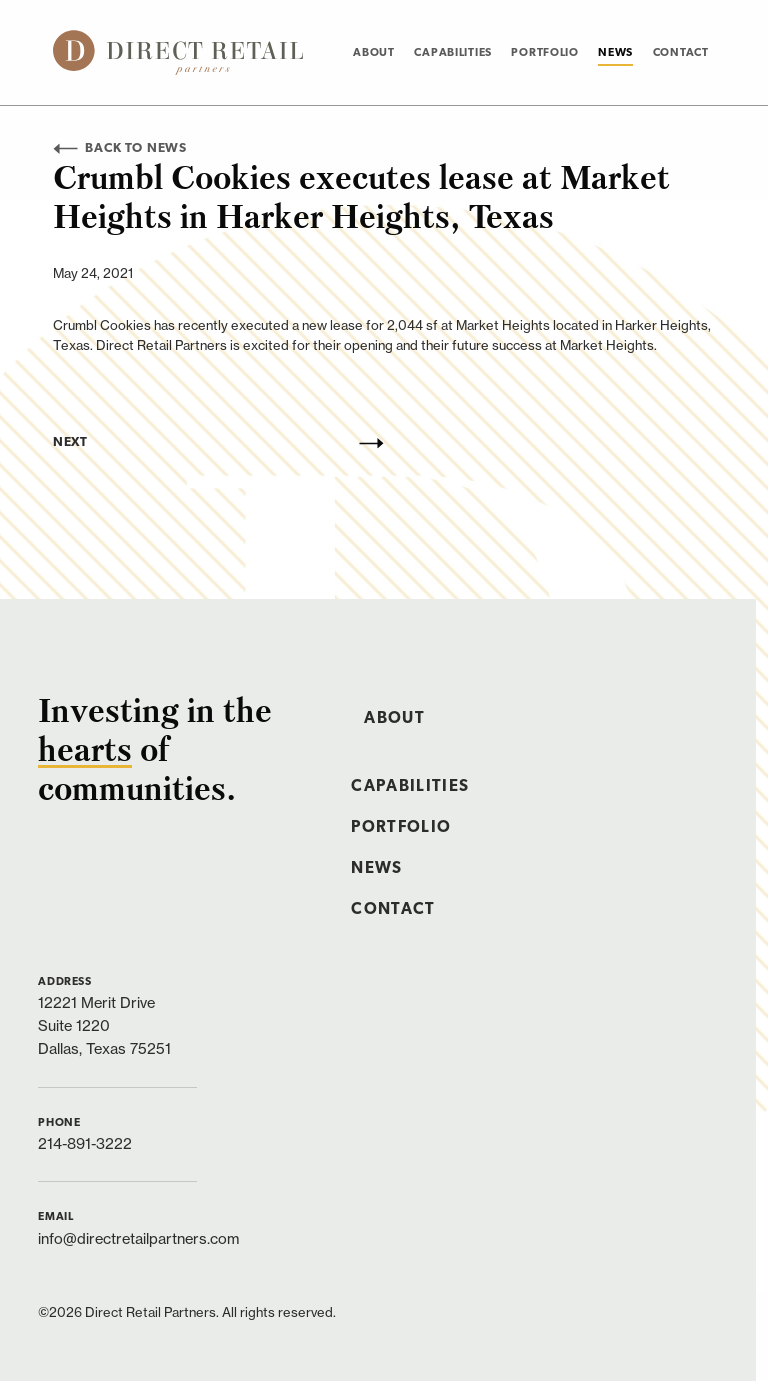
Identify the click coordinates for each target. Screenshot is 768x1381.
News (615, 53)
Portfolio (544, 53)
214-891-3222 (85, 1143)
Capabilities (453, 53)
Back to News (120, 148)
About (374, 53)
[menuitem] (374, 52)
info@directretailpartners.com (138, 1238)
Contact (681, 53)
